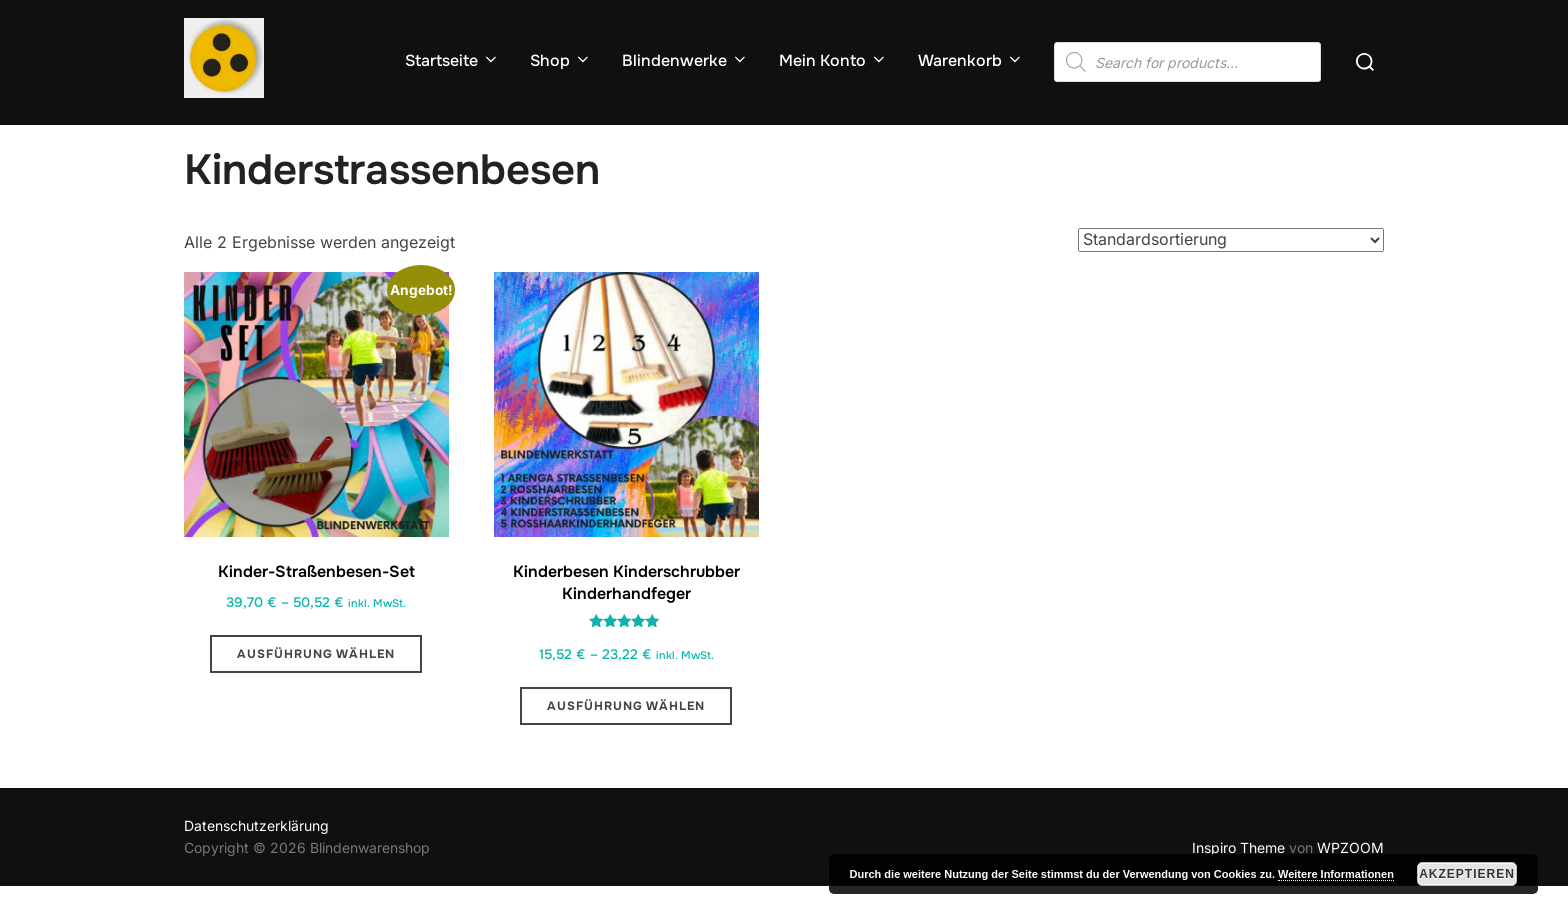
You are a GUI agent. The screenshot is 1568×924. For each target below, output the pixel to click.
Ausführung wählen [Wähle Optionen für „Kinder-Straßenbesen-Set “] (316, 693)
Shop (561, 60)
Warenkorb (971, 60)
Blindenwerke (685, 60)
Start (200, 138)
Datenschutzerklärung (256, 863)
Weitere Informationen (1336, 874)
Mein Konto (833, 60)
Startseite (452, 60)
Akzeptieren (1467, 874)
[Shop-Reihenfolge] (1231, 278)
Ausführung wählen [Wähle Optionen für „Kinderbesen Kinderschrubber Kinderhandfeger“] (626, 744)
